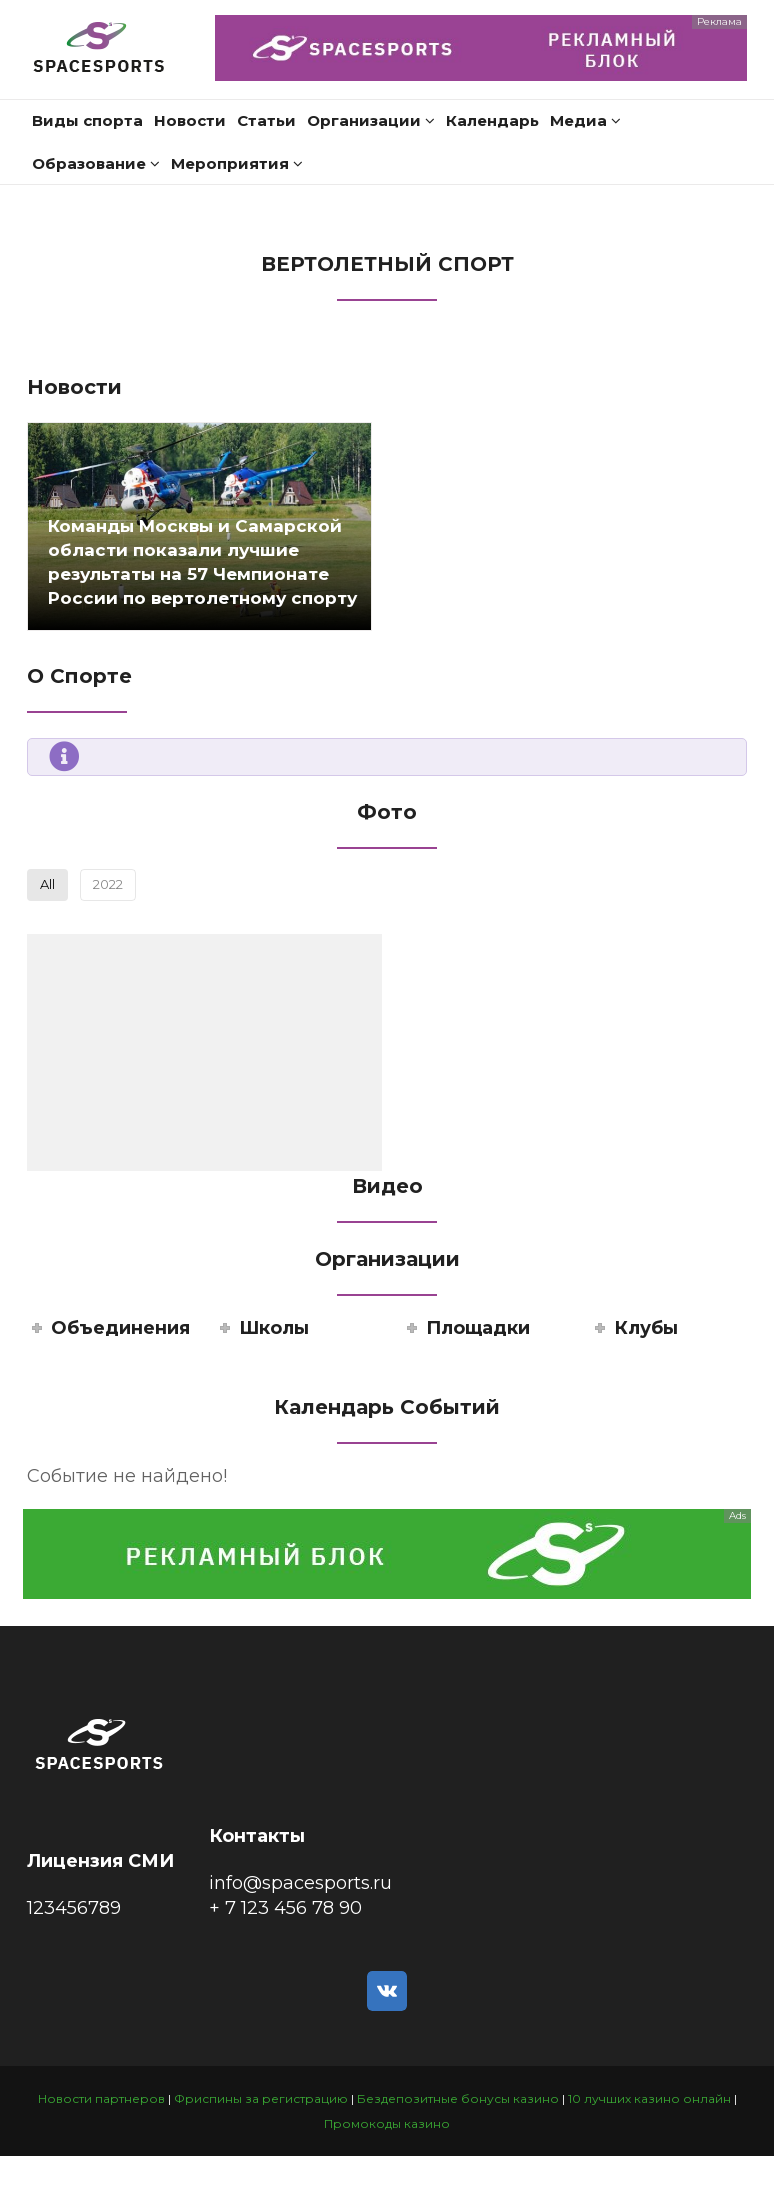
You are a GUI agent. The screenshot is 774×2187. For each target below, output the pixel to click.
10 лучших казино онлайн (649, 2098)
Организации (371, 120)
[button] (204, 1052)
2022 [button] (108, 884)
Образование (96, 163)
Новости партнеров (101, 2098)
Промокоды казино (387, 2123)
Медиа (585, 120)
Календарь (492, 120)
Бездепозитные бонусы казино (458, 2098)
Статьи (266, 120)
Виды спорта (87, 120)
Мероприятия (237, 163)
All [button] (47, 884)
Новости (190, 120)
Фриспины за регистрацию (261, 2098)
